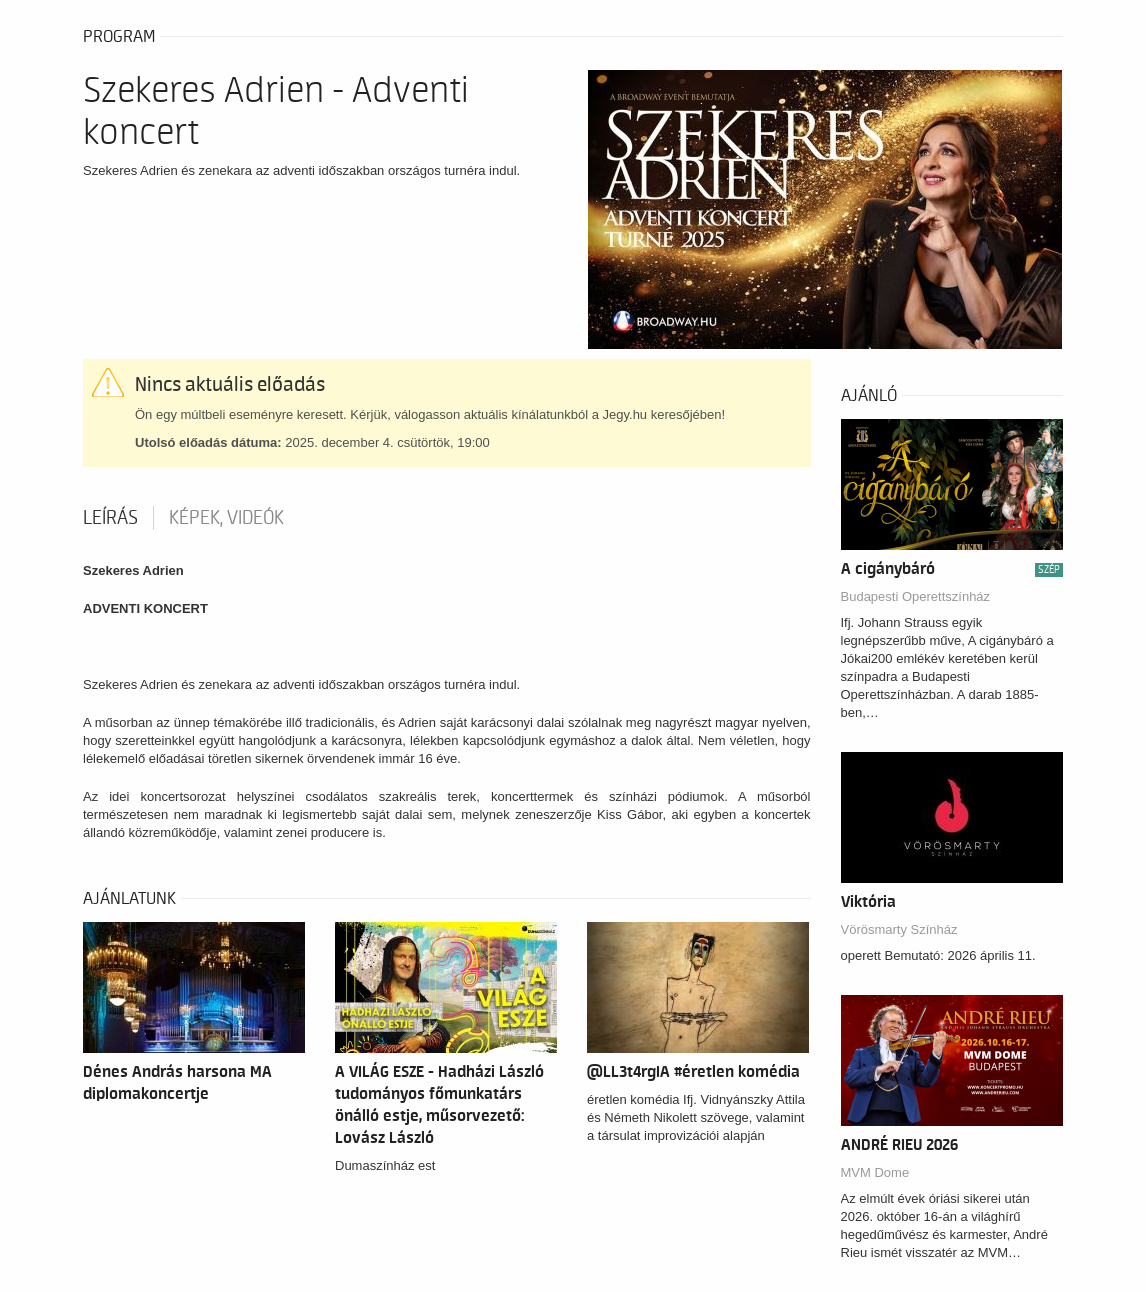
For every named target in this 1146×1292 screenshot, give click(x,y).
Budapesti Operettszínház (916, 596)
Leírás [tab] (110, 518)
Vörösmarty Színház (899, 929)
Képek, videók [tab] (226, 518)
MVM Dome (875, 1172)
